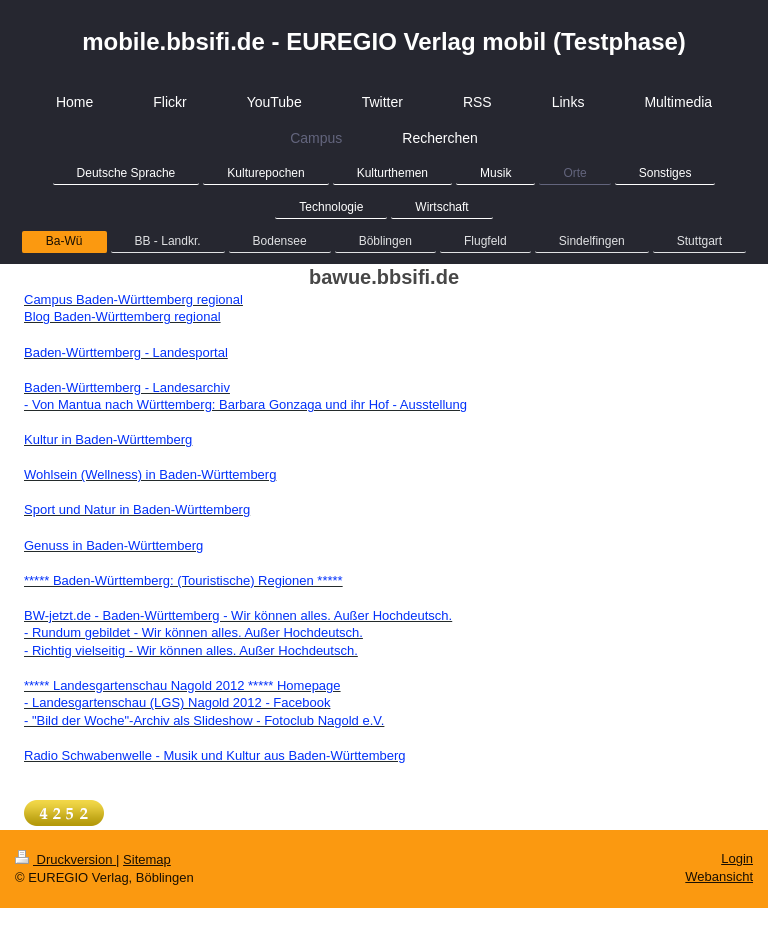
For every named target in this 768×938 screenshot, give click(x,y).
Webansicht (719, 876)
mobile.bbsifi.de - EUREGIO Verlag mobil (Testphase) (384, 41)
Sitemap (147, 859)
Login (737, 858)
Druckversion (65, 859)
